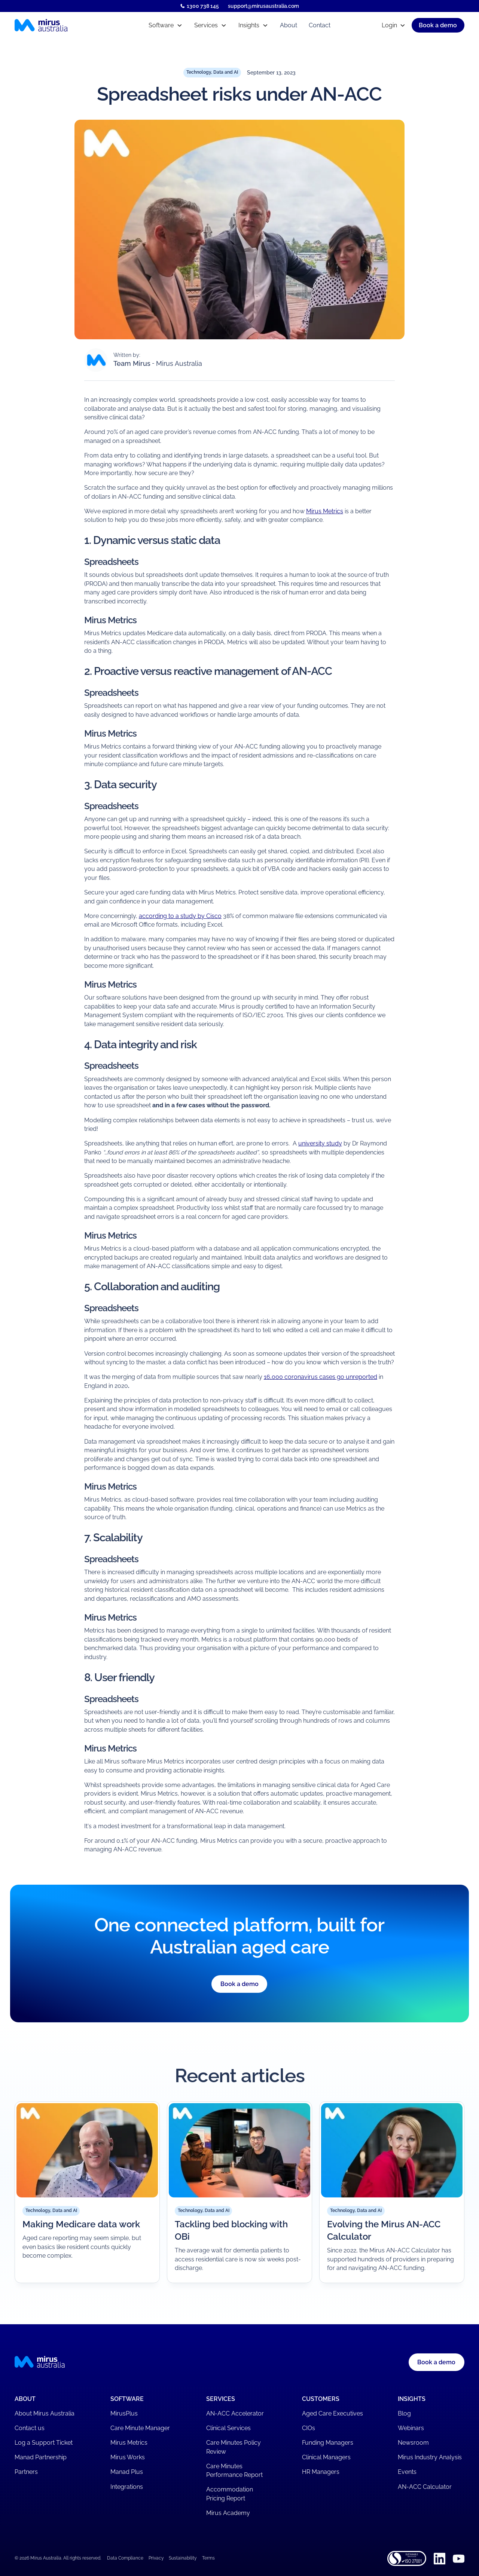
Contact (319, 25)
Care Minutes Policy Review (233, 2447)
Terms (208, 2558)
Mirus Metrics (324, 511)
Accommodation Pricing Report (229, 2494)
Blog (404, 2413)
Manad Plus (126, 2471)
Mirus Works (127, 2457)
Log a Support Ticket (44, 2442)
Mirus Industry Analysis (430, 2457)
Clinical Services (228, 2428)
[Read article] (87, 2192)
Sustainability (183, 2558)
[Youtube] (458, 2558)
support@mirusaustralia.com (263, 6)
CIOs (308, 2428)
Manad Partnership (41, 2457)
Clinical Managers (326, 2457)
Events (407, 2471)
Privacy (156, 2558)
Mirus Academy (228, 2513)
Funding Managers (327, 2442)
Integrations (126, 2486)
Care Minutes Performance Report (234, 2471)
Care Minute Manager (140, 2428)
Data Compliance (125, 2558)
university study (320, 1143)
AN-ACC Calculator (425, 2486)
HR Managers (320, 2471)
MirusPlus (124, 2413)
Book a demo (239, 1984)
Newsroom (413, 2442)
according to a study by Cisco (180, 916)
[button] (165, 25)
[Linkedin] (439, 2558)
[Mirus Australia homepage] (69, 25)
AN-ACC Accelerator (235, 2413)
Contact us (30, 2428)
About (288, 25)
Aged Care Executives (332, 2413)
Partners (26, 2471)
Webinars (411, 2428)
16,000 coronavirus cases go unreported (320, 1376)
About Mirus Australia (44, 2413)
